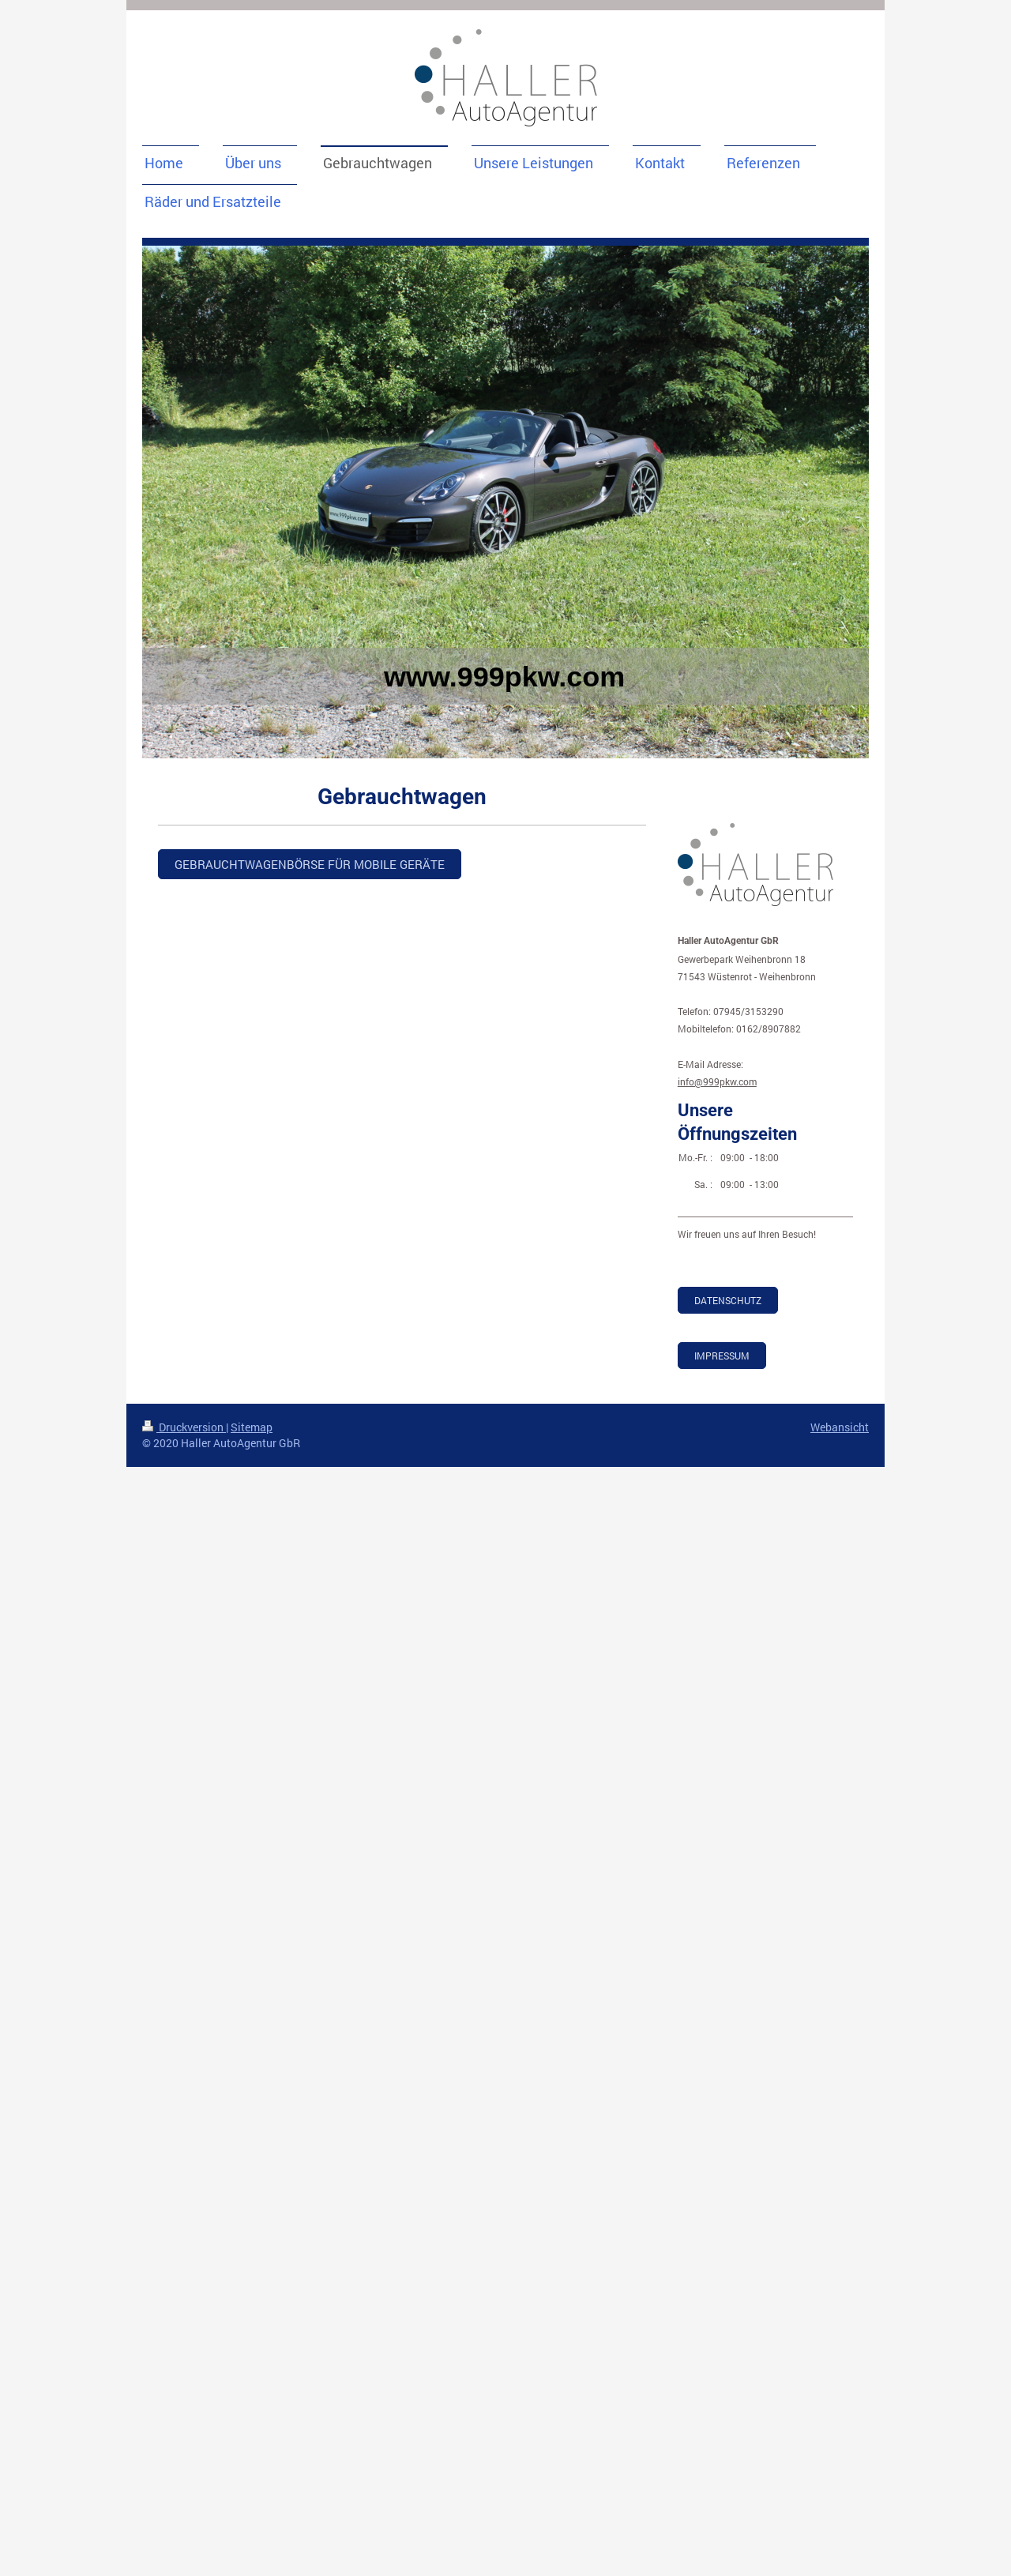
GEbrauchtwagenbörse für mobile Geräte (310, 864)
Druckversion (184, 1427)
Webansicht (839, 1427)
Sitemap (251, 1427)
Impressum (722, 1355)
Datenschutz (727, 1300)
